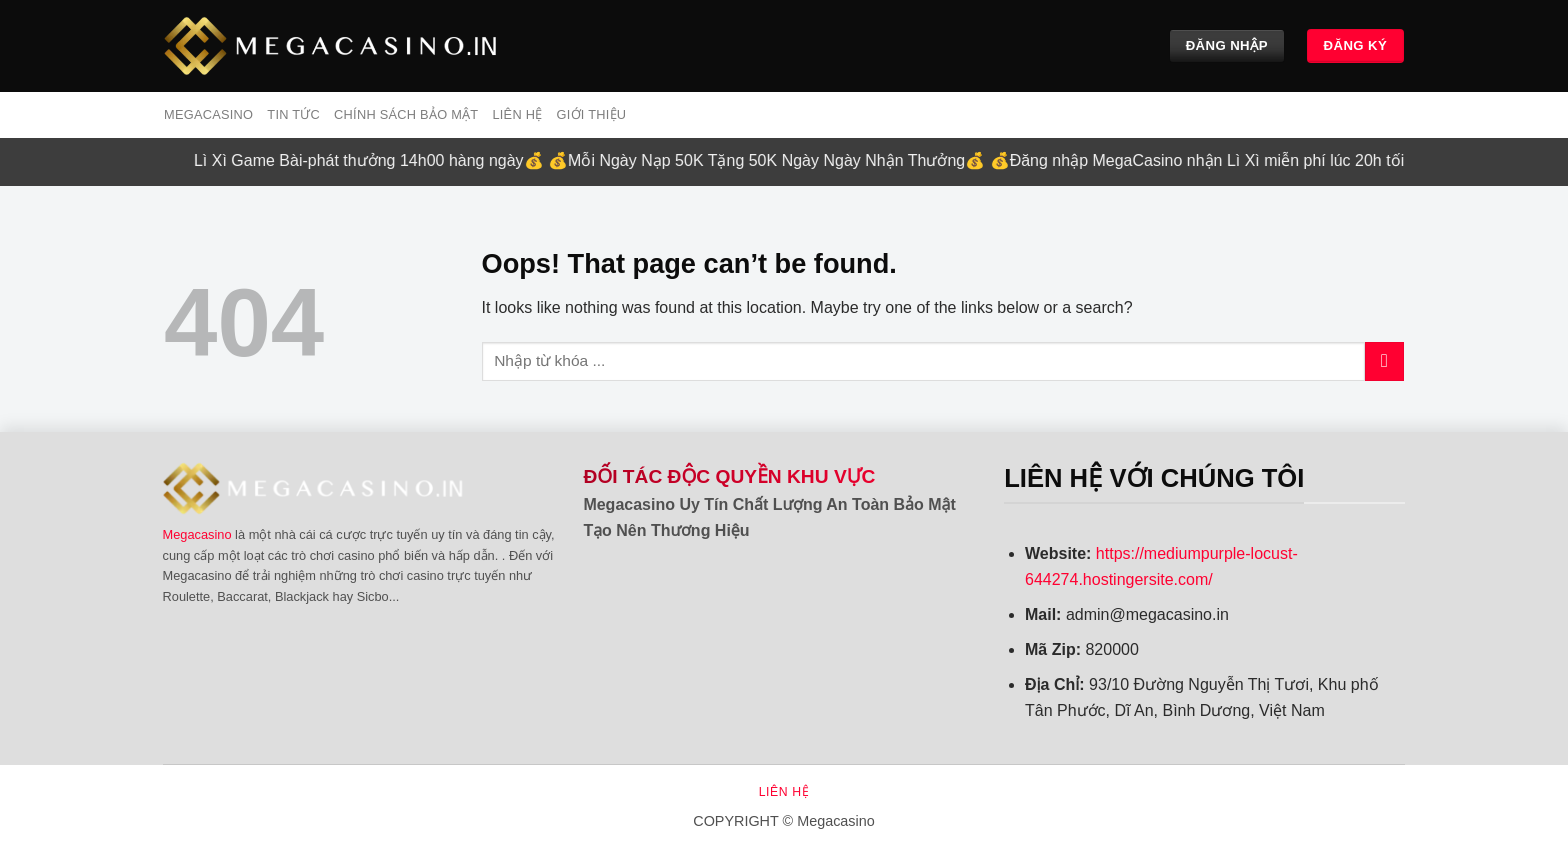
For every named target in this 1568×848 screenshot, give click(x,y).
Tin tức (293, 114)
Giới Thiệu (591, 114)
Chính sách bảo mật (406, 114)
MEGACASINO (208, 114)
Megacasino (197, 534)
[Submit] (1384, 361)
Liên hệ (517, 114)
